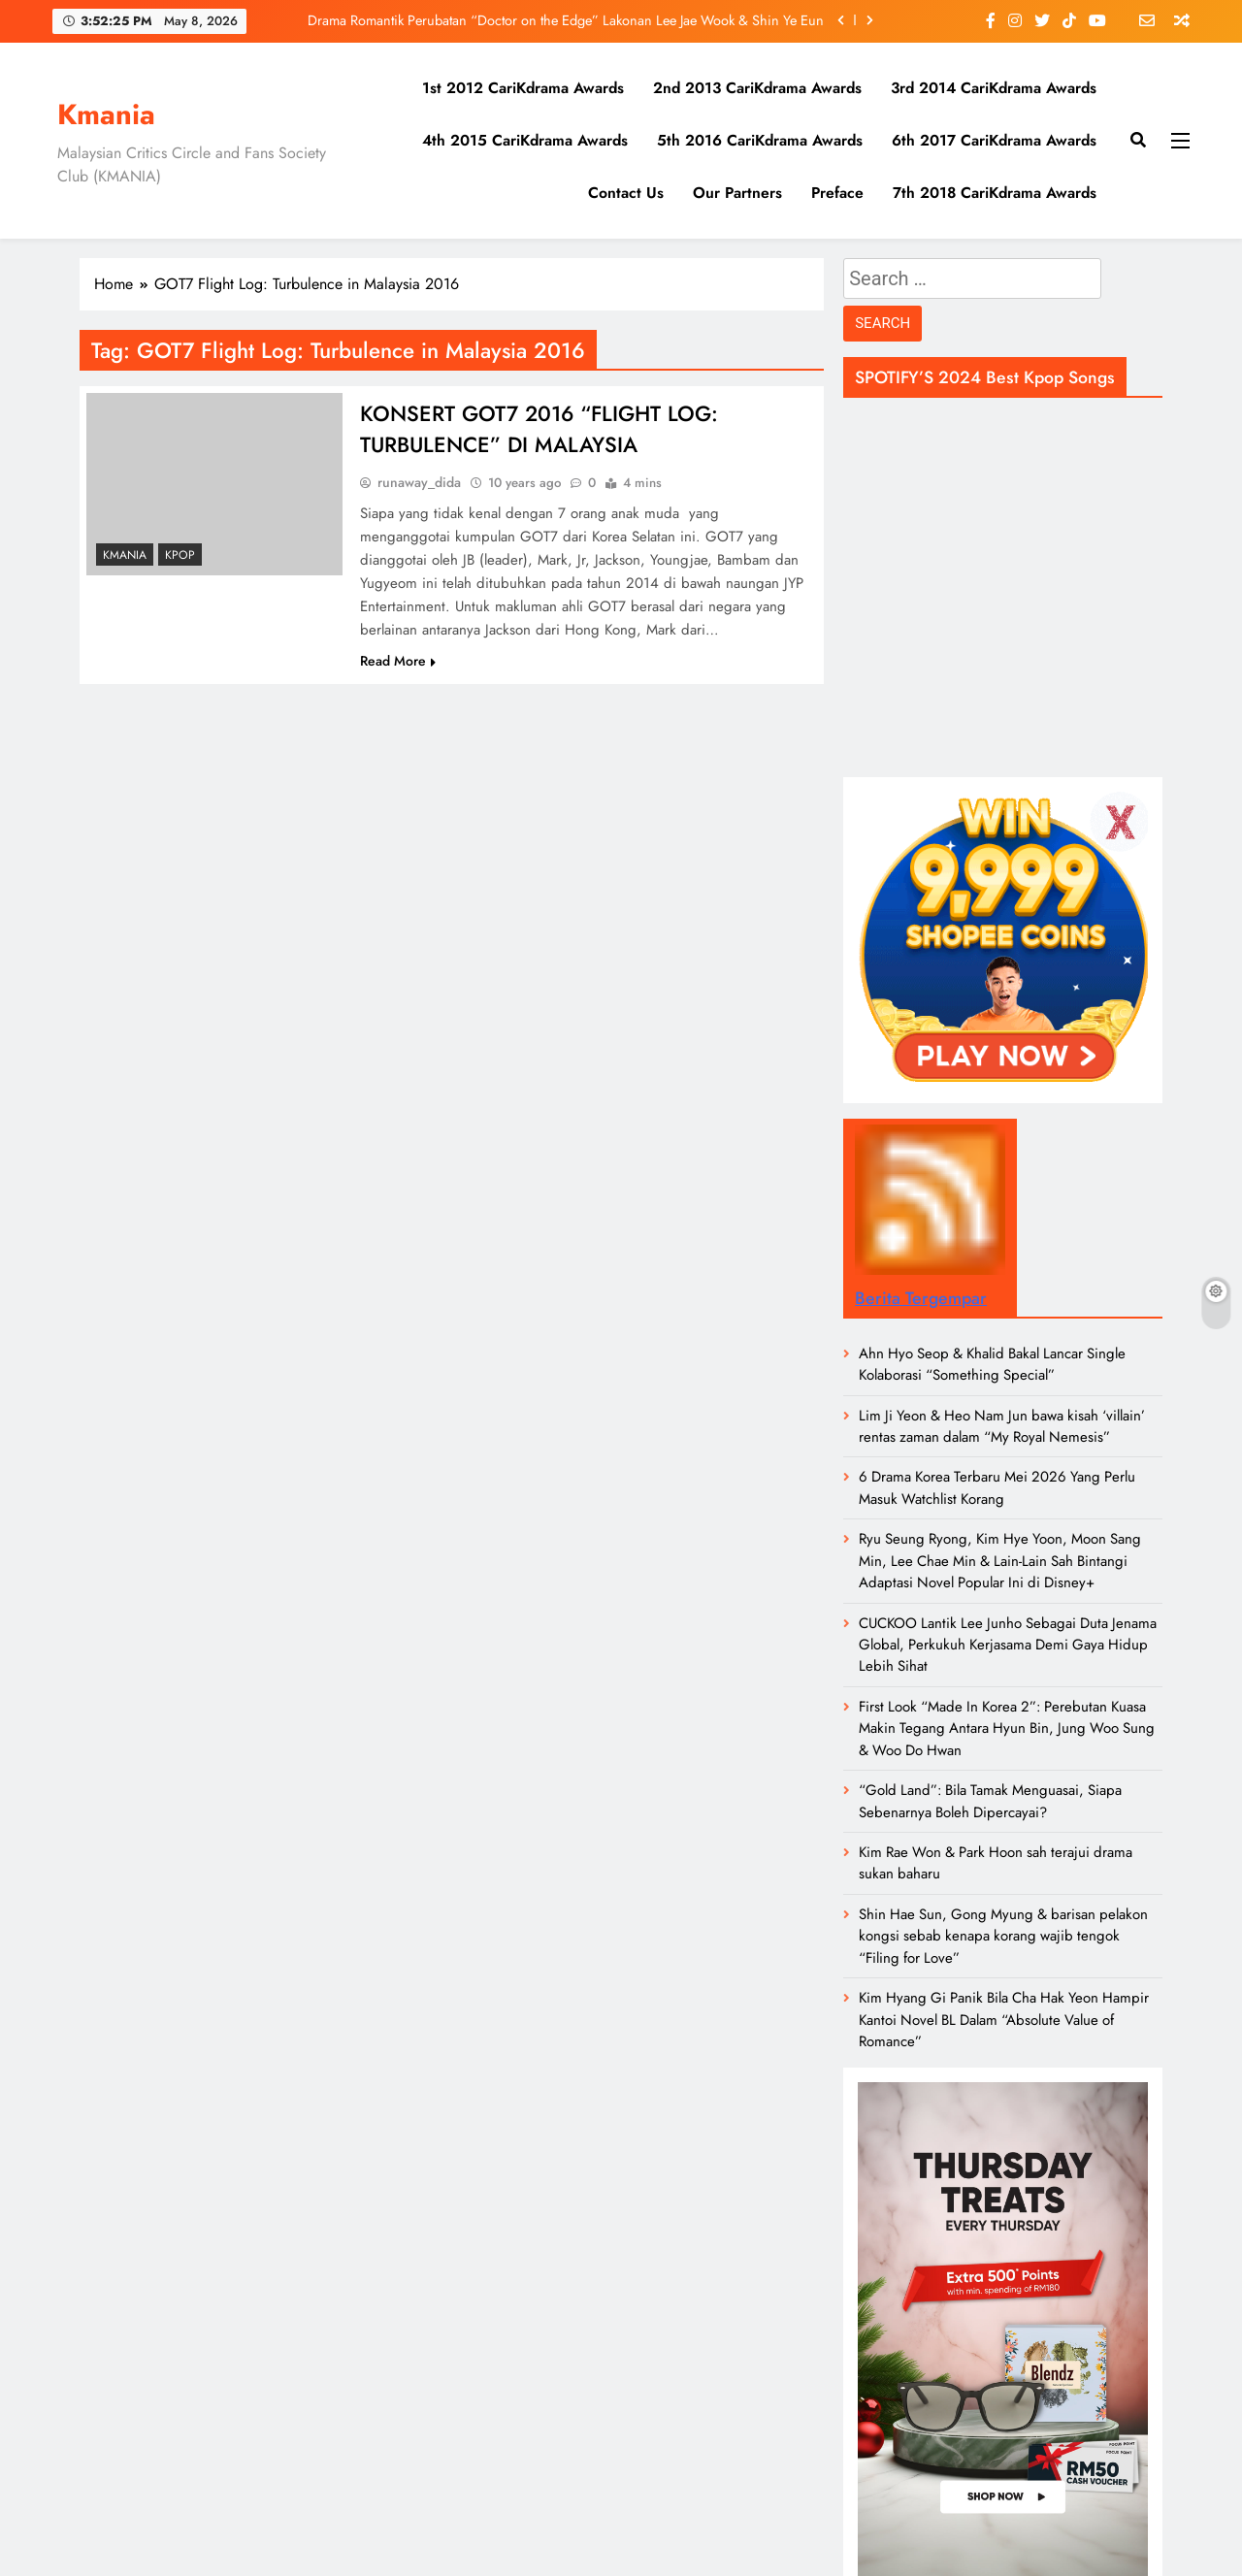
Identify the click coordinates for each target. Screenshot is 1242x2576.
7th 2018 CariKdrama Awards (994, 192)
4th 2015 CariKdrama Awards (525, 140)
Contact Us (626, 192)
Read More (398, 660)
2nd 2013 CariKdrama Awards (757, 88)
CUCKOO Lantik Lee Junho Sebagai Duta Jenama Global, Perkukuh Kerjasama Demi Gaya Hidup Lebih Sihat (1008, 1645)
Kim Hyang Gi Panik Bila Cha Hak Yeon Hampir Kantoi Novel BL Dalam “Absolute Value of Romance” (1004, 2019)
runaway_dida (419, 482)
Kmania (106, 114)
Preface (837, 192)
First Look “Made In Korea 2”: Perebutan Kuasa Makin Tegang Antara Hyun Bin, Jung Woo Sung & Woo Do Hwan (1007, 1728)
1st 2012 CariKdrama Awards (523, 88)
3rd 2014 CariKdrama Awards (993, 88)
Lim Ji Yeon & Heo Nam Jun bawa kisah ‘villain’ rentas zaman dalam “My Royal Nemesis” (1002, 1426)
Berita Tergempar (921, 1298)
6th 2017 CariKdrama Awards (994, 140)
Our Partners (737, 192)
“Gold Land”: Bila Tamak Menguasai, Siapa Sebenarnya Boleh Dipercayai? (990, 1800)
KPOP (180, 555)
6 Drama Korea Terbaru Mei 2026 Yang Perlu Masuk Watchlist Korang (997, 1487)
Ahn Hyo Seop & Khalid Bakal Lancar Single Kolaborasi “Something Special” (992, 1364)
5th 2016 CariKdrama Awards (760, 140)
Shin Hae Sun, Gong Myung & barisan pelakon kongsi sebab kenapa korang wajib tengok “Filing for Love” (1003, 1936)
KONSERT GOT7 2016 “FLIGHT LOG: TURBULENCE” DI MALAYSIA (539, 429)
